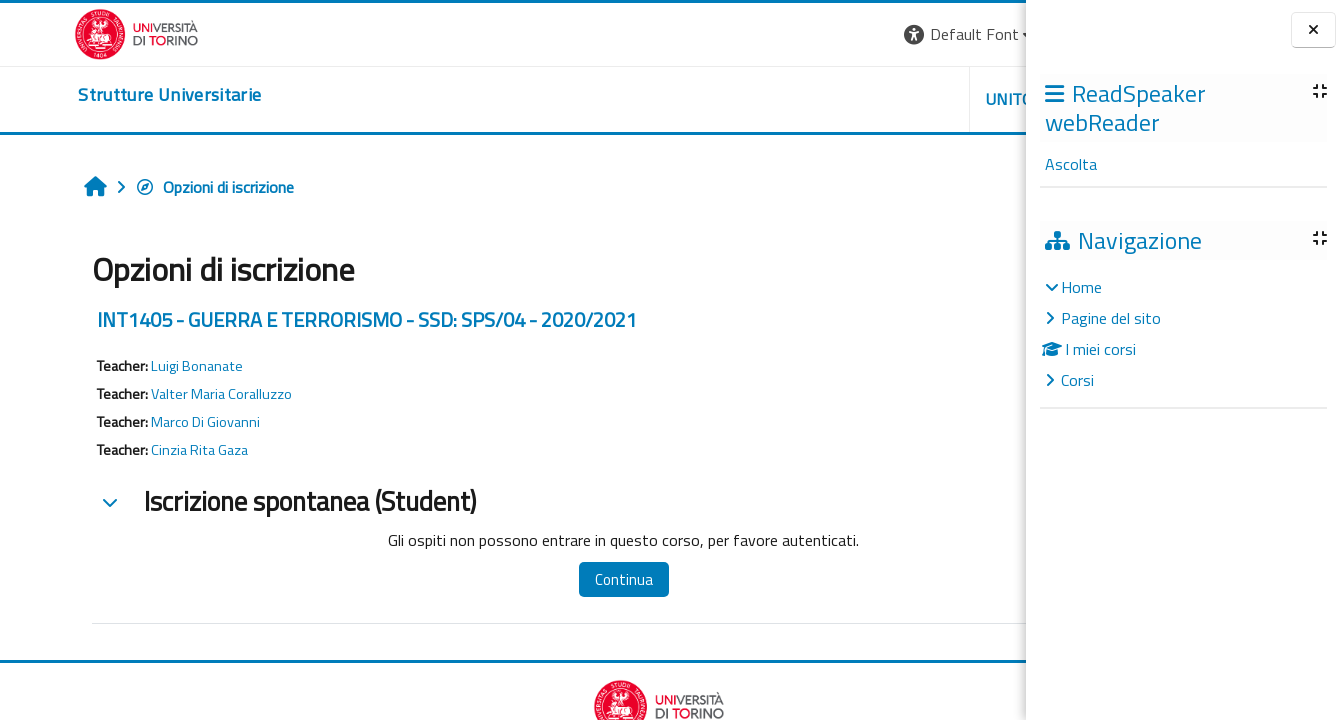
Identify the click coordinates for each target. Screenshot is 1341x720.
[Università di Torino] (62, 32)
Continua (519, 579)
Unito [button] (792, 99)
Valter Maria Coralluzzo (157, 394)
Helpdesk (905, 99)
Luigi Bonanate (133, 366)
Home (1081, 287)
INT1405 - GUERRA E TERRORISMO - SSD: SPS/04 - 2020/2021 (303, 319)
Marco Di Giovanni (141, 422)
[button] (751, 34)
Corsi (1077, 380)
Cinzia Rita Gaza (135, 450)
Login (991, 34)
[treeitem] (1183, 333)
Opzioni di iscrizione (150, 187)
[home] (95, 95)
